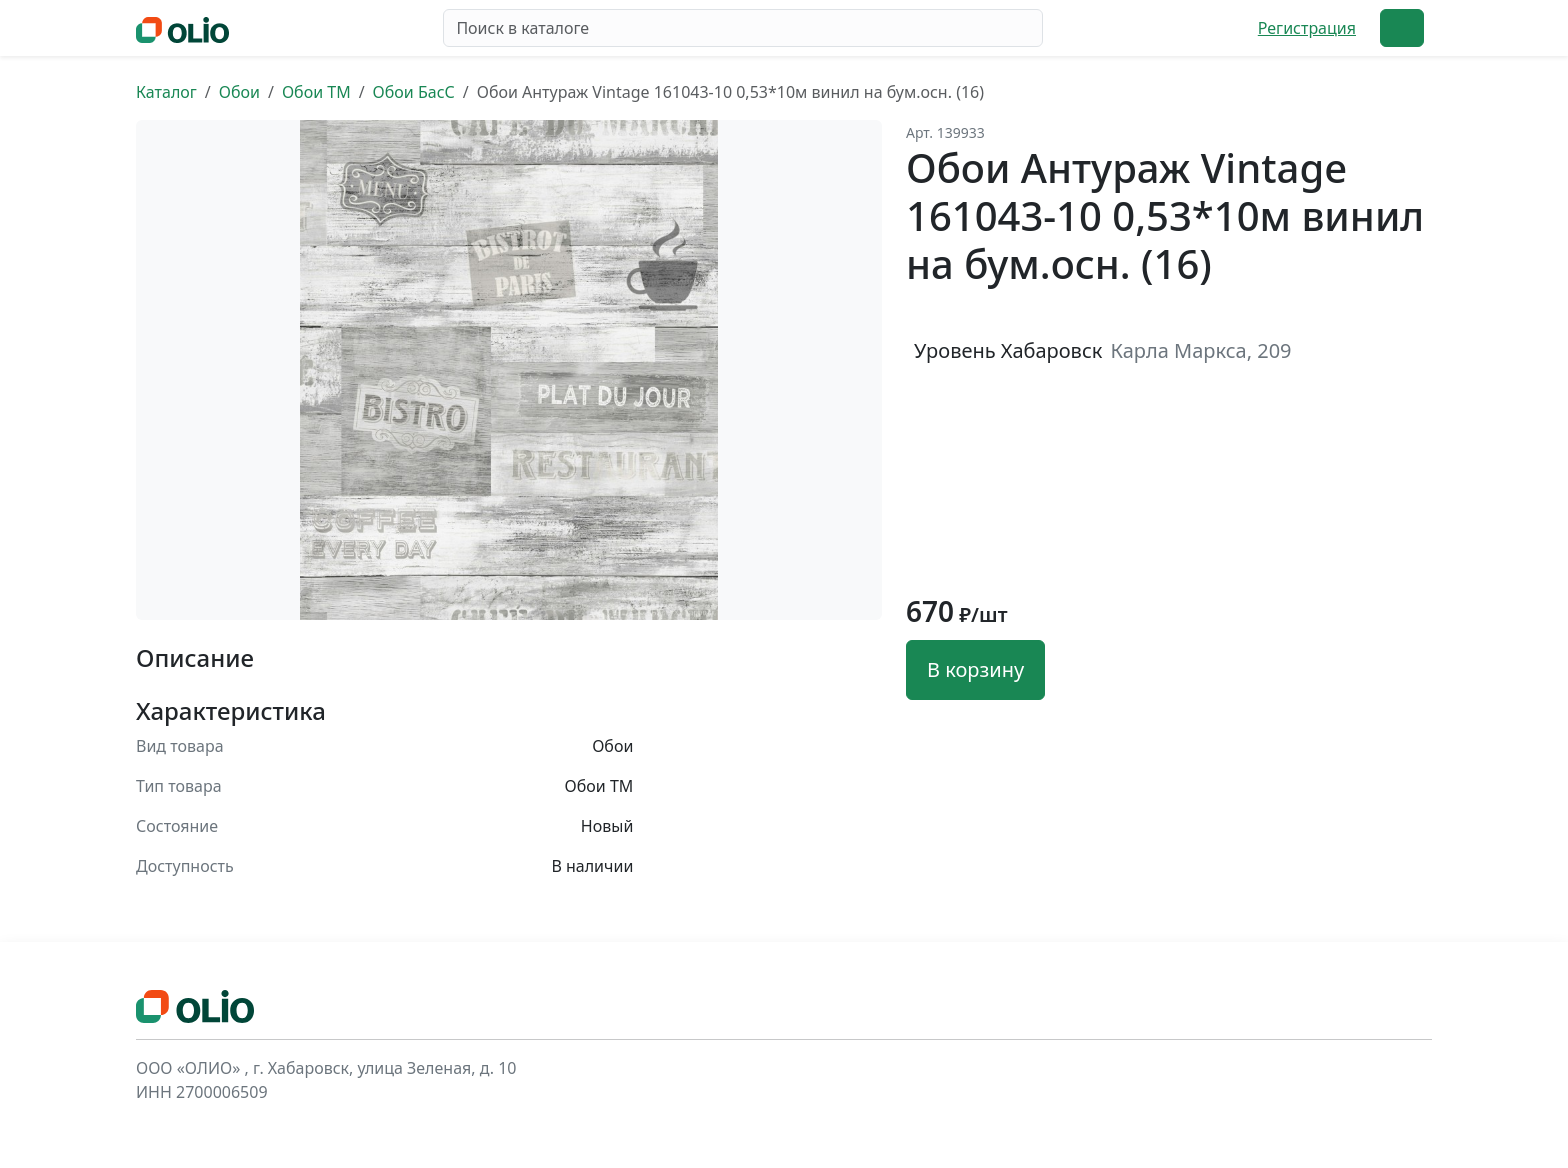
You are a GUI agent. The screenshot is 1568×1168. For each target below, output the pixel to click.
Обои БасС (414, 92)
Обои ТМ (316, 92)
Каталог (166, 92)
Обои (239, 92)
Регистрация (1307, 28)
